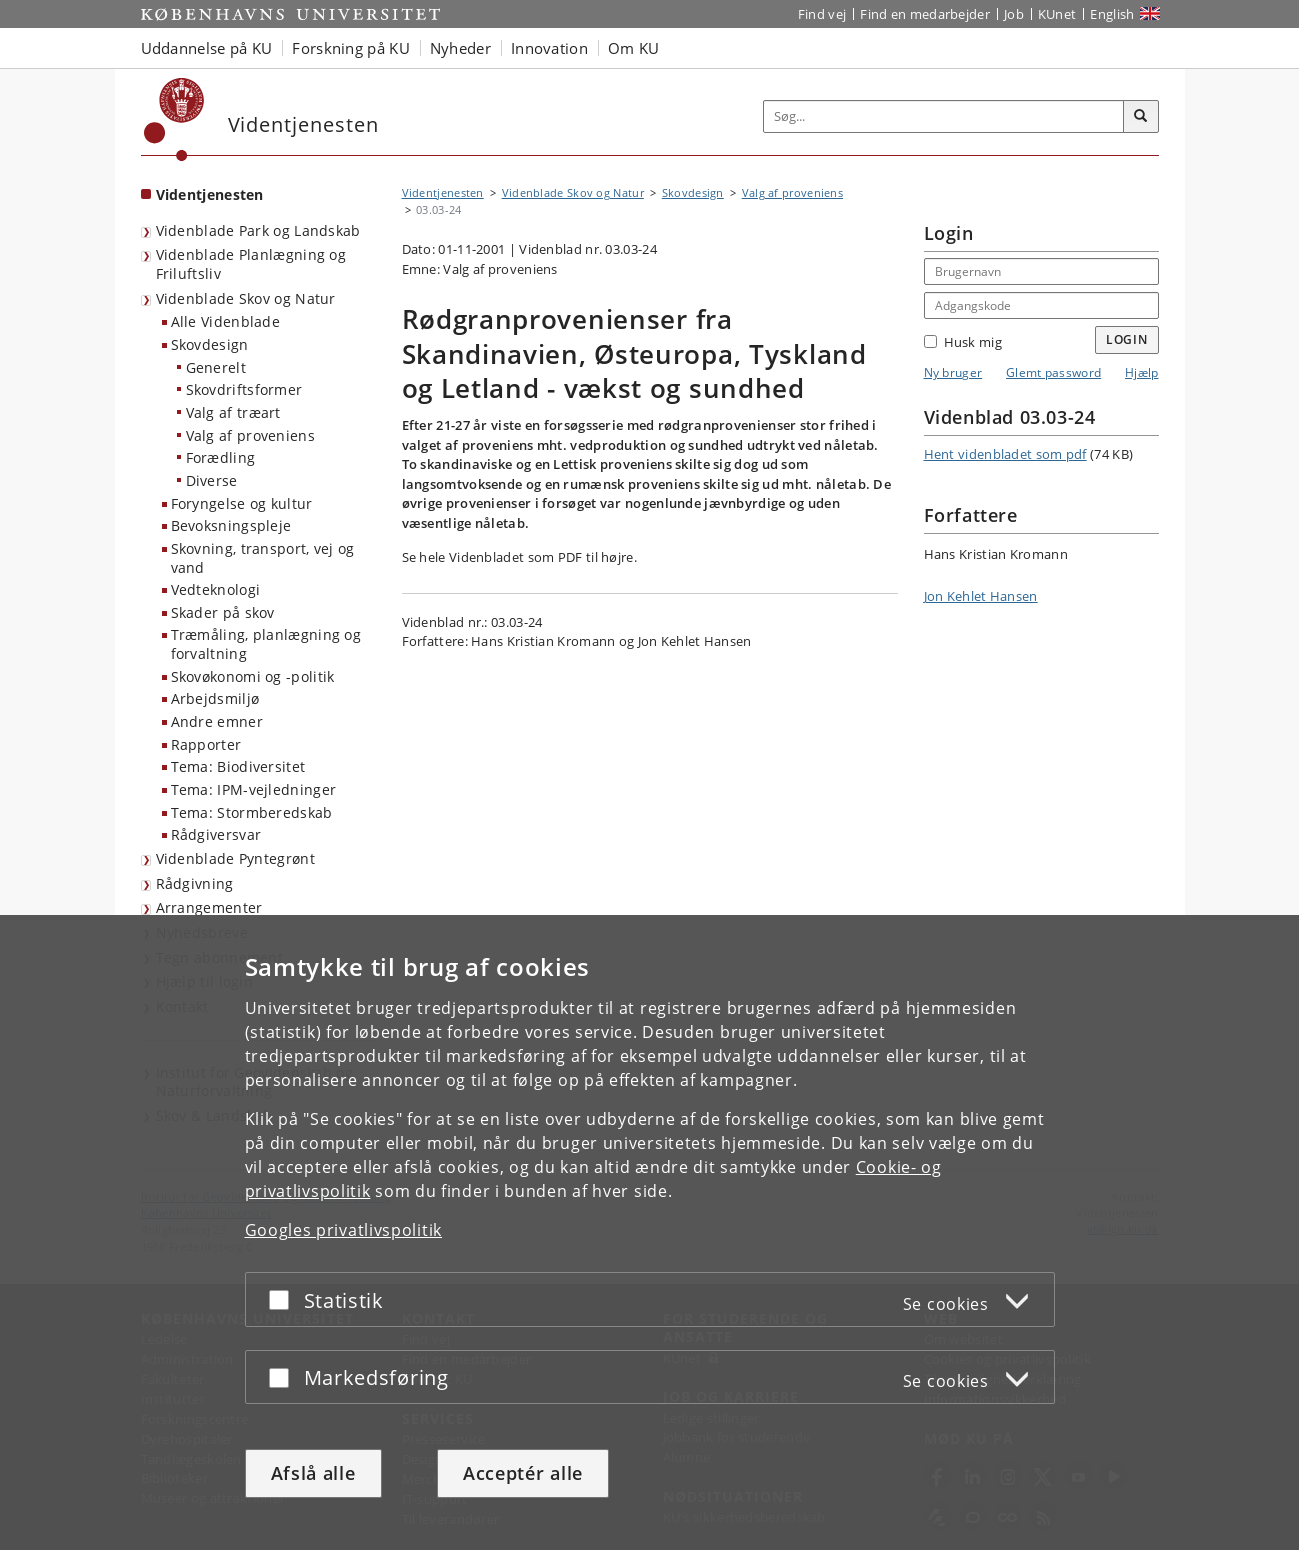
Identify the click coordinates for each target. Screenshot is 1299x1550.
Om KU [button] (634, 48)
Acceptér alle (523, 1473)
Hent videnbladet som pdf (1005, 454)
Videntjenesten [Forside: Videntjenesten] (210, 194)
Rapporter (206, 744)
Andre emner (217, 721)
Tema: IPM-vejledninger (254, 789)
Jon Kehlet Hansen (981, 596)
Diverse (212, 480)
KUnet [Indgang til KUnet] (1057, 14)
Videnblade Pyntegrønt (235, 858)
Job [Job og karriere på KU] (1014, 14)
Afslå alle (313, 1473)
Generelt (216, 367)
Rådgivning (195, 883)
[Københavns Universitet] (174, 119)
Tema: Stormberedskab (252, 812)
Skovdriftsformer (244, 389)
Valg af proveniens (250, 435)
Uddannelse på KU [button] (207, 48)
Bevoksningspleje (231, 525)
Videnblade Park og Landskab (258, 230)
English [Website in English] (1112, 14)
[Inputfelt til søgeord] (944, 116)
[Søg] (1141, 117)
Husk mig (963, 342)
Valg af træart (233, 412)
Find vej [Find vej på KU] (822, 14)
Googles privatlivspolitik (344, 1230)
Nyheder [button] (460, 48)
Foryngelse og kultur (242, 503)
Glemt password (1053, 372)
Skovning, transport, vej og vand (263, 558)
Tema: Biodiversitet (238, 766)
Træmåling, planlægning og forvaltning (266, 644)
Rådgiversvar (216, 834)
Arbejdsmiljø (215, 698)
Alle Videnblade (226, 321)
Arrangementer (209, 907)
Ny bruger (953, 372)
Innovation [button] (549, 48)
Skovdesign (210, 344)
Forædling (221, 457)
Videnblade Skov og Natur (246, 298)
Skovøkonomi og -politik (253, 676)
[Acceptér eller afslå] (284, 1299)
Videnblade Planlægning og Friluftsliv (251, 264)
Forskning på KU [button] (351, 48)
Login (1127, 339)
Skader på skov (223, 612)
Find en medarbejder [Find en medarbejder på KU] (925, 14)
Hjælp (1142, 372)
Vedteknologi (216, 589)
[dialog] (649, 1232)
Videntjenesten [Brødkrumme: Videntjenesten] (443, 192)
